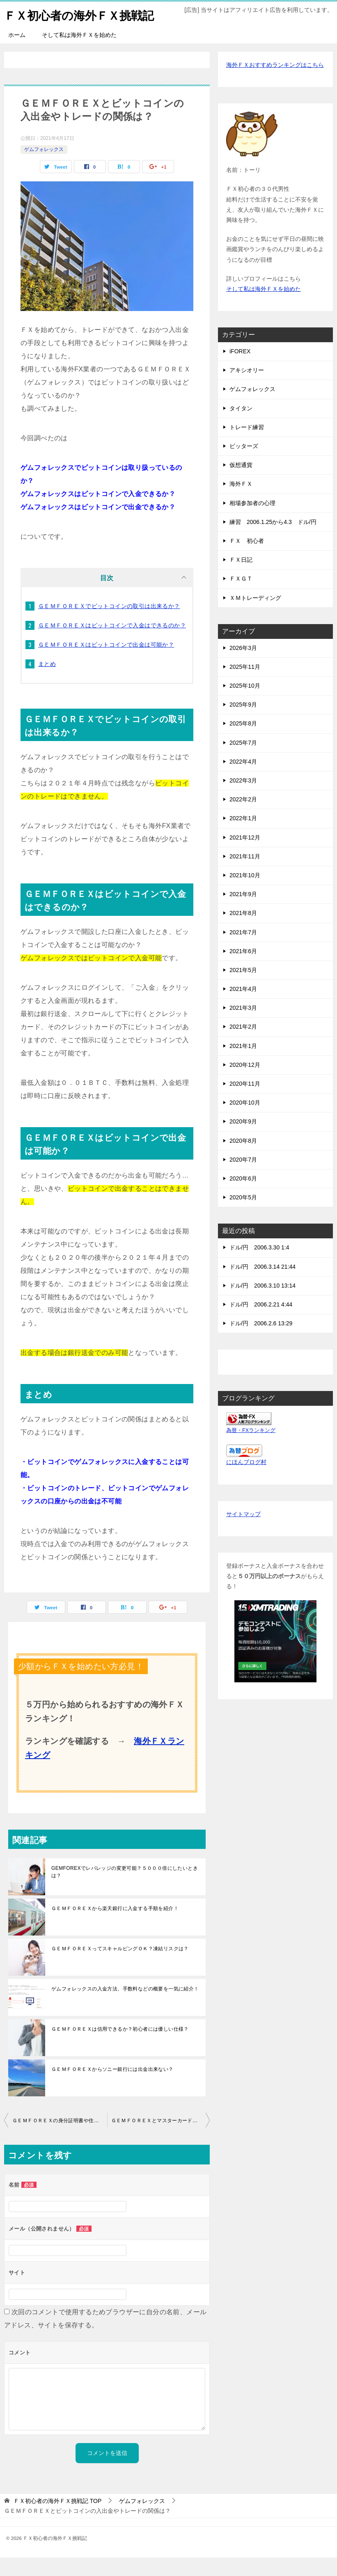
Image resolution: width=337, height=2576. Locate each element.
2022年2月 (243, 817)
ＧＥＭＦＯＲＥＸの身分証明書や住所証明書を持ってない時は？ (59, 2139)
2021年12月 (244, 856)
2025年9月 (243, 723)
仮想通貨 (240, 483)
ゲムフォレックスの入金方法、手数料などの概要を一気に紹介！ (125, 2007)
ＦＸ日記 (240, 578)
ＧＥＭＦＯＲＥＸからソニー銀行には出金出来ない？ (112, 2088)
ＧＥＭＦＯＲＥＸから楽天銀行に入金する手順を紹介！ (115, 1927)
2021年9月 (243, 912)
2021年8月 (243, 931)
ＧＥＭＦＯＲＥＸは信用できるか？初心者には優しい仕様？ (120, 2047)
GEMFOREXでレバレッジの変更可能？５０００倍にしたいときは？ (124, 1890)
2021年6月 (243, 969)
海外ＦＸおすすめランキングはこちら (275, 83)
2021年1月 (243, 1064)
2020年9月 (243, 1140)
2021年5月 (243, 988)
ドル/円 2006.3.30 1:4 (259, 1266)
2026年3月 (243, 666)
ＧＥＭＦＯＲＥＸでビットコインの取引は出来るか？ (109, 624)
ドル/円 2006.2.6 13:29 (260, 1341)
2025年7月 (243, 761)
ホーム (16, 53)
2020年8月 (243, 1159)
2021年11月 (244, 875)
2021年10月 (244, 893)
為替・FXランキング (250, 1449)
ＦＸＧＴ (240, 597)
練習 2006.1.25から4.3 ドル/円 (272, 540)
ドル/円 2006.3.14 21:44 (262, 1285)
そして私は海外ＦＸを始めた (79, 53)
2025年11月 (244, 685)
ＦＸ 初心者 (246, 559)
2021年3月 (243, 1026)
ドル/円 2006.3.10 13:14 (262, 1304)
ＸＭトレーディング (255, 616)
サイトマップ (243, 1532)
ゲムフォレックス (44, 168)
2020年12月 (244, 1083)
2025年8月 (243, 742)
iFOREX (239, 369)
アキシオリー (246, 388)
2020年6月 (243, 1197)
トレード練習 (246, 445)
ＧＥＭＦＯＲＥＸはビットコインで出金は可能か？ (106, 663)
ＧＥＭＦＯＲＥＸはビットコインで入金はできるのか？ (112, 644)
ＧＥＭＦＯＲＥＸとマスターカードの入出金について (160, 2139)
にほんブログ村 (246, 1480)
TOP (57, 2519)
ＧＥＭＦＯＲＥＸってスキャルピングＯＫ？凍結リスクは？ (120, 1967)
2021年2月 (243, 1045)
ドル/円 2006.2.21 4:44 (260, 1323)
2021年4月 (243, 1007)
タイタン (240, 426)
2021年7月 (243, 950)
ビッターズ (243, 464)
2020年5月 (243, 1216)
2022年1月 (243, 836)
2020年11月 (244, 1102)
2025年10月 (244, 704)
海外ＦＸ (240, 502)
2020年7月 (243, 1178)
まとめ (47, 682)
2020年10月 (244, 1121)
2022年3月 (243, 799)
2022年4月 (243, 780)
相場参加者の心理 (252, 521)
